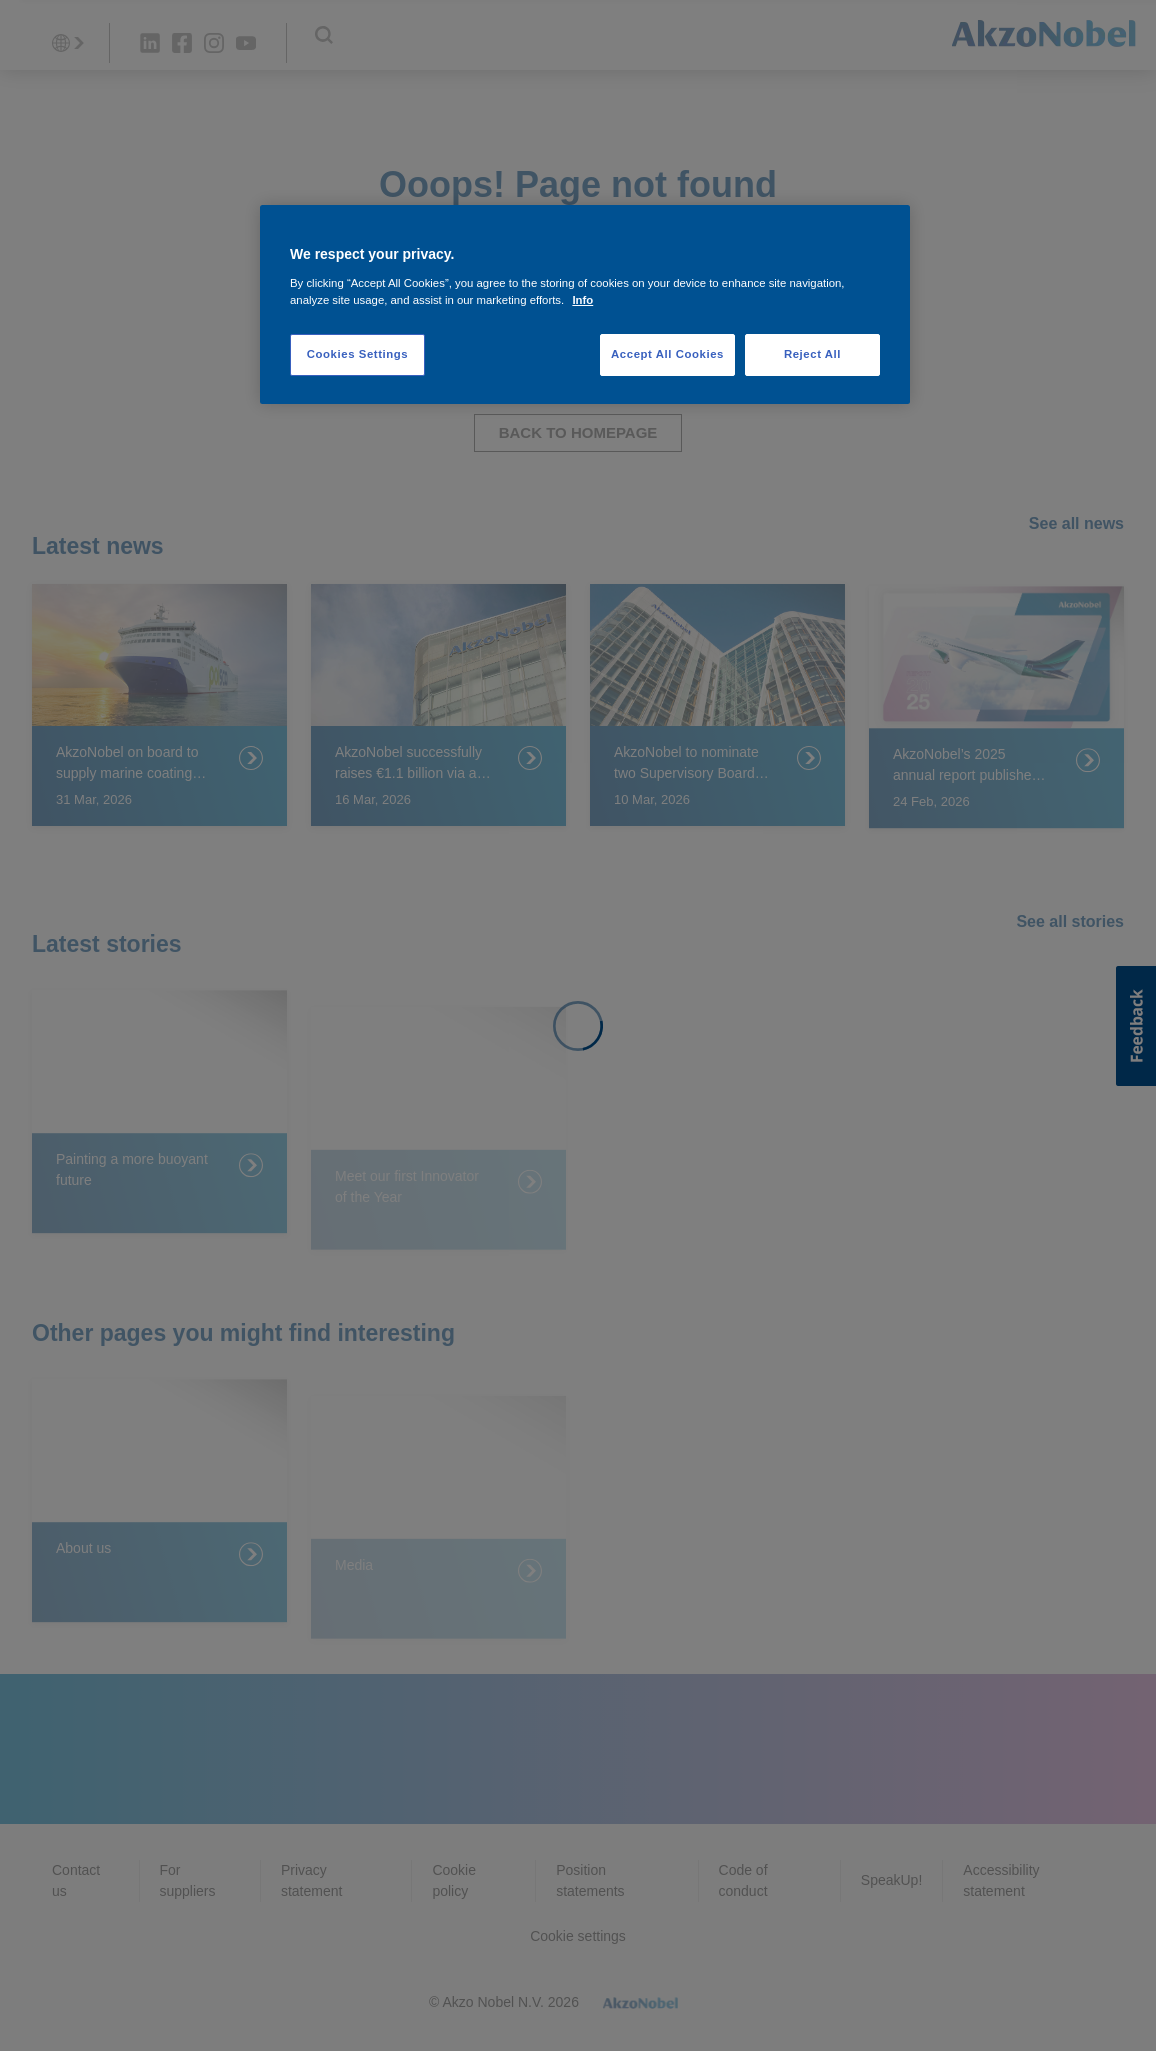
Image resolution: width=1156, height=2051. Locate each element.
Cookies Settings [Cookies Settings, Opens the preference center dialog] (357, 354)
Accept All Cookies (667, 354)
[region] (585, 304)
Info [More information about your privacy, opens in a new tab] (582, 300)
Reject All (812, 354)
